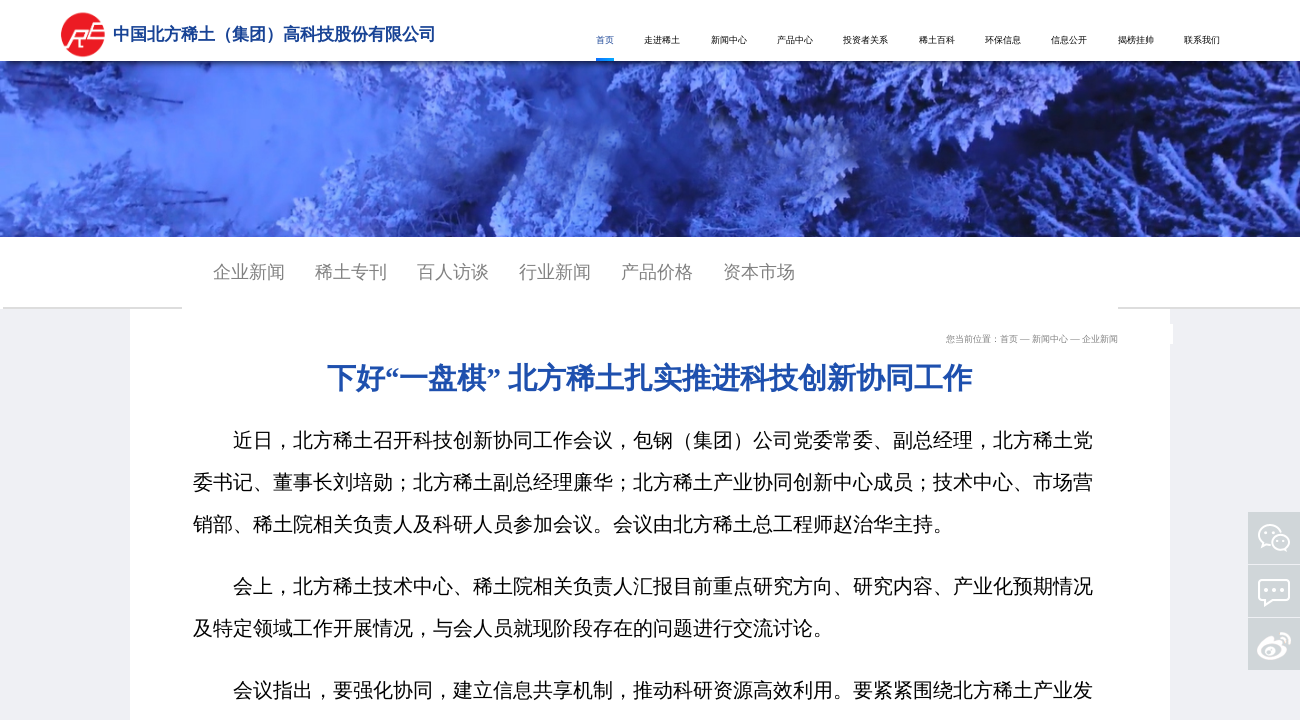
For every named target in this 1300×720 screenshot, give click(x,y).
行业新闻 (555, 272)
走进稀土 (662, 40)
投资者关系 (865, 40)
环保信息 (1003, 40)
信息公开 (1069, 40)
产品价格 (657, 272)
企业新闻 (249, 272)
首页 (605, 40)
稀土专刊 (351, 272)
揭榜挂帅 (1136, 40)
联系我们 (1202, 40)
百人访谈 (453, 272)
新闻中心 (729, 40)
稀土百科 (937, 40)
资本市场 (759, 272)
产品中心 (795, 40)
